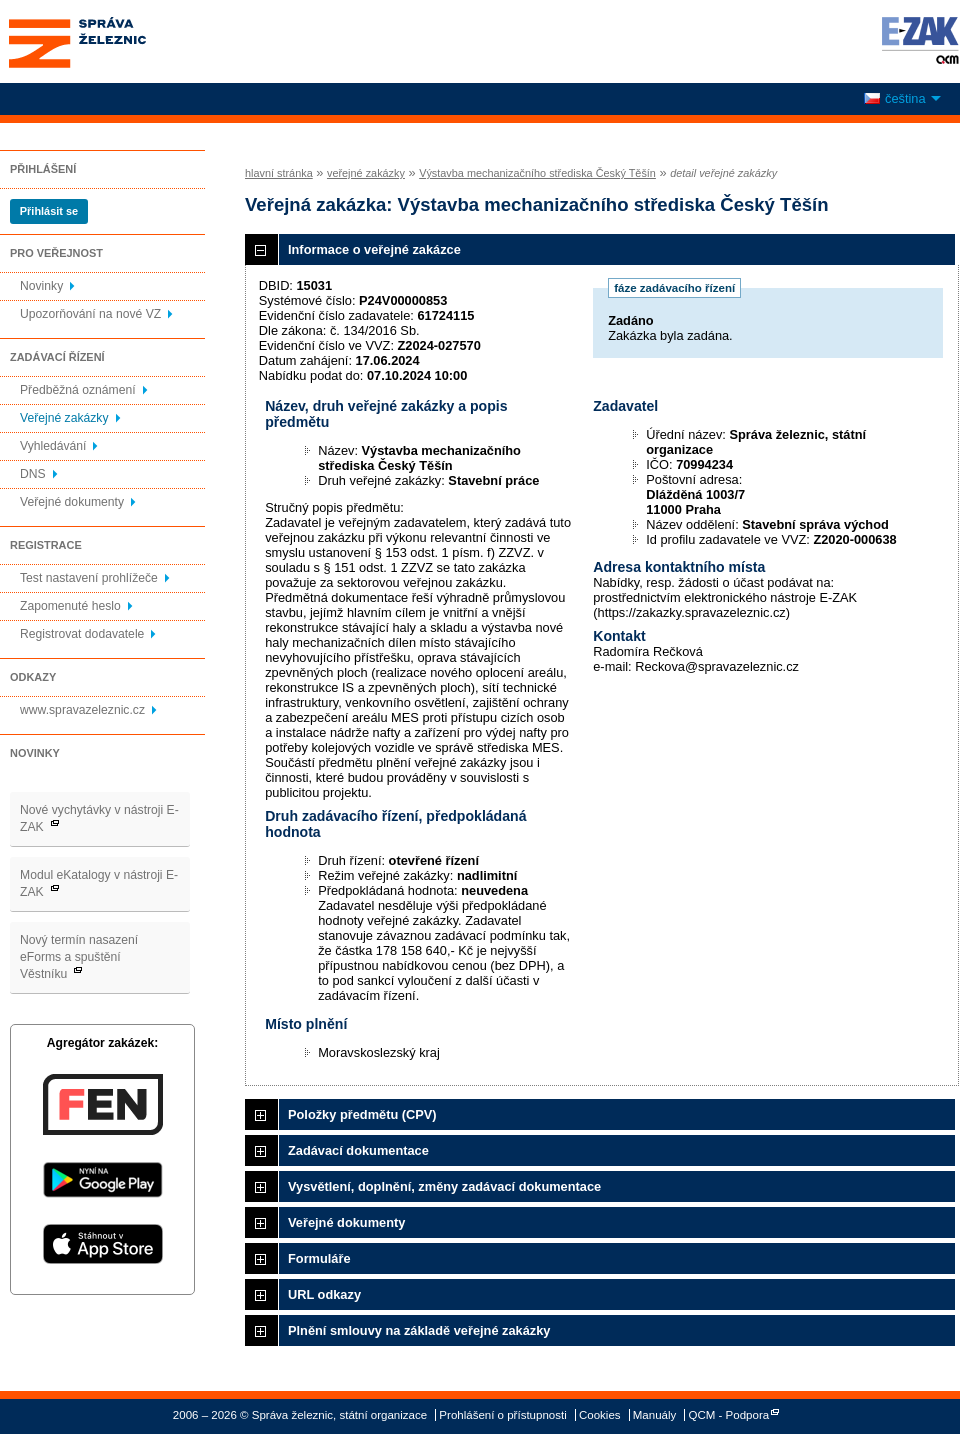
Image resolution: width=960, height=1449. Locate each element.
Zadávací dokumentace (358, 1150)
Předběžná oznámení (78, 390)
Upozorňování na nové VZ (90, 314)
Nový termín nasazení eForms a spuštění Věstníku (79, 957)
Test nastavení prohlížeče (89, 578)
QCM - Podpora (729, 1415)
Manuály (655, 1415)
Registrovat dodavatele (82, 634)
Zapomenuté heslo (70, 606)
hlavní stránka (279, 173)
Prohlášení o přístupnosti (502, 1415)
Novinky (41, 286)
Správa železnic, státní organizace (114, 41)
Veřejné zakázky (64, 418)
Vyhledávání (53, 446)
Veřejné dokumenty (72, 502)
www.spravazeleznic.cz (82, 710)
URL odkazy (324, 1294)
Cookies (600, 1415)
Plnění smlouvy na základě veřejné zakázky (419, 1330)
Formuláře (319, 1258)
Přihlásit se (49, 211)
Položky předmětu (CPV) (362, 1114)
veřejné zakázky (366, 173)
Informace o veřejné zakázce (374, 249)
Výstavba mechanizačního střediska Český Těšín (537, 173)
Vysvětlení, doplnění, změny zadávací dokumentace (444, 1186)
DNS (33, 474)
